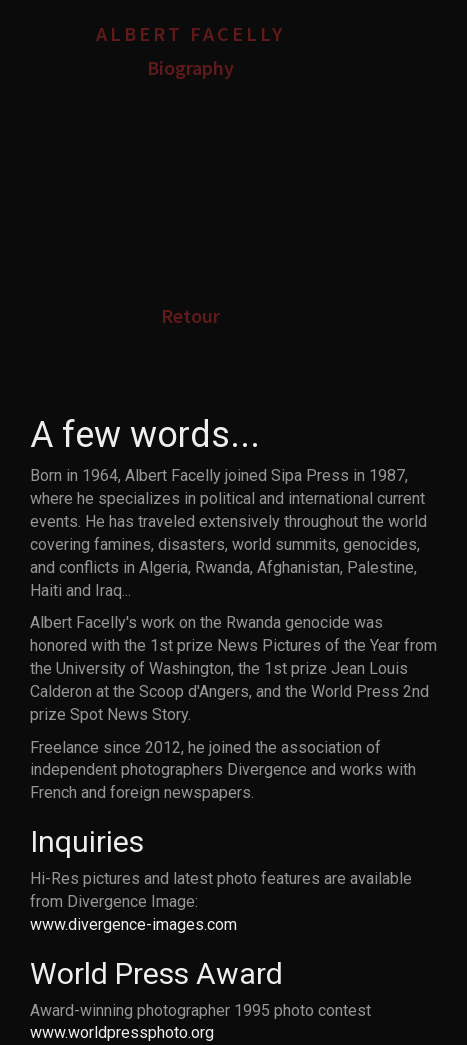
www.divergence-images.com (133, 924)
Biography (190, 67)
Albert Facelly (190, 33)
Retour (190, 315)
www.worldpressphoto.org (122, 1032)
